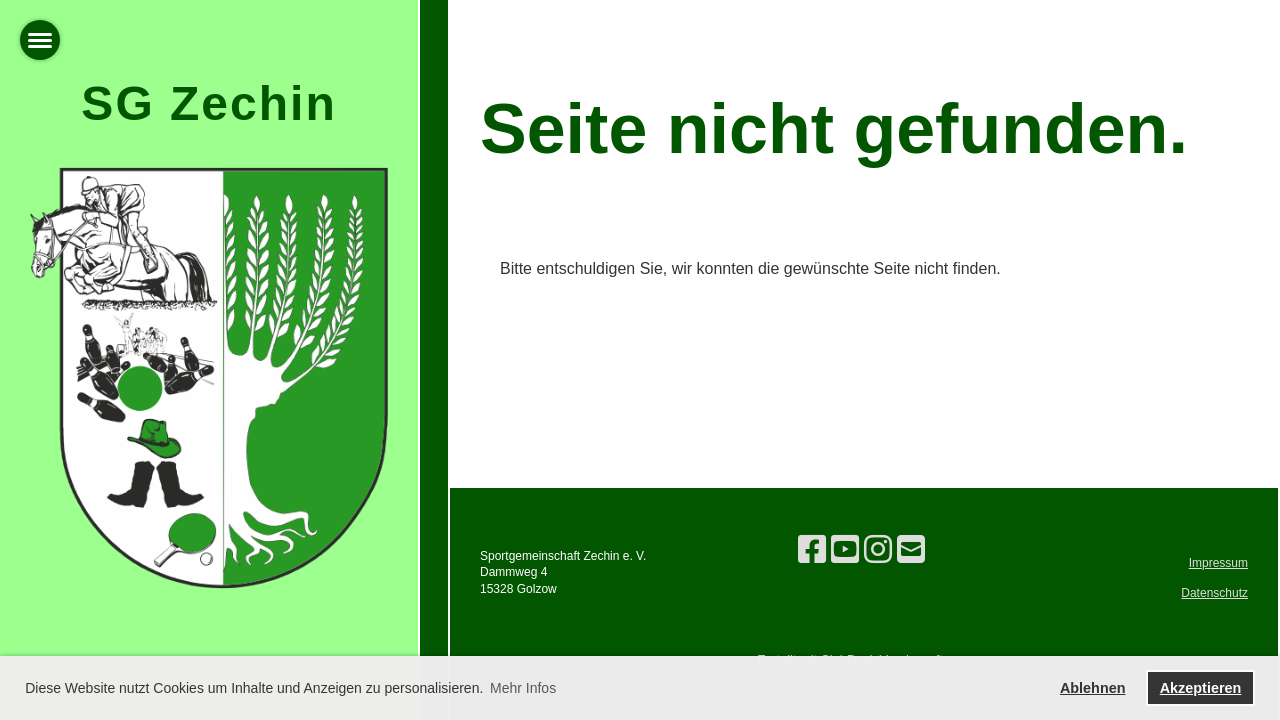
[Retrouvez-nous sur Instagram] (878, 550)
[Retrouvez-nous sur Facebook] (812, 550)
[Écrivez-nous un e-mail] (911, 550)
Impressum (1218, 563)
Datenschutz (1214, 593)
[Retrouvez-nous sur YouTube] (845, 550)
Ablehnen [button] (1093, 688)
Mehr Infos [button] (523, 688)
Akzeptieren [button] (1201, 688)
